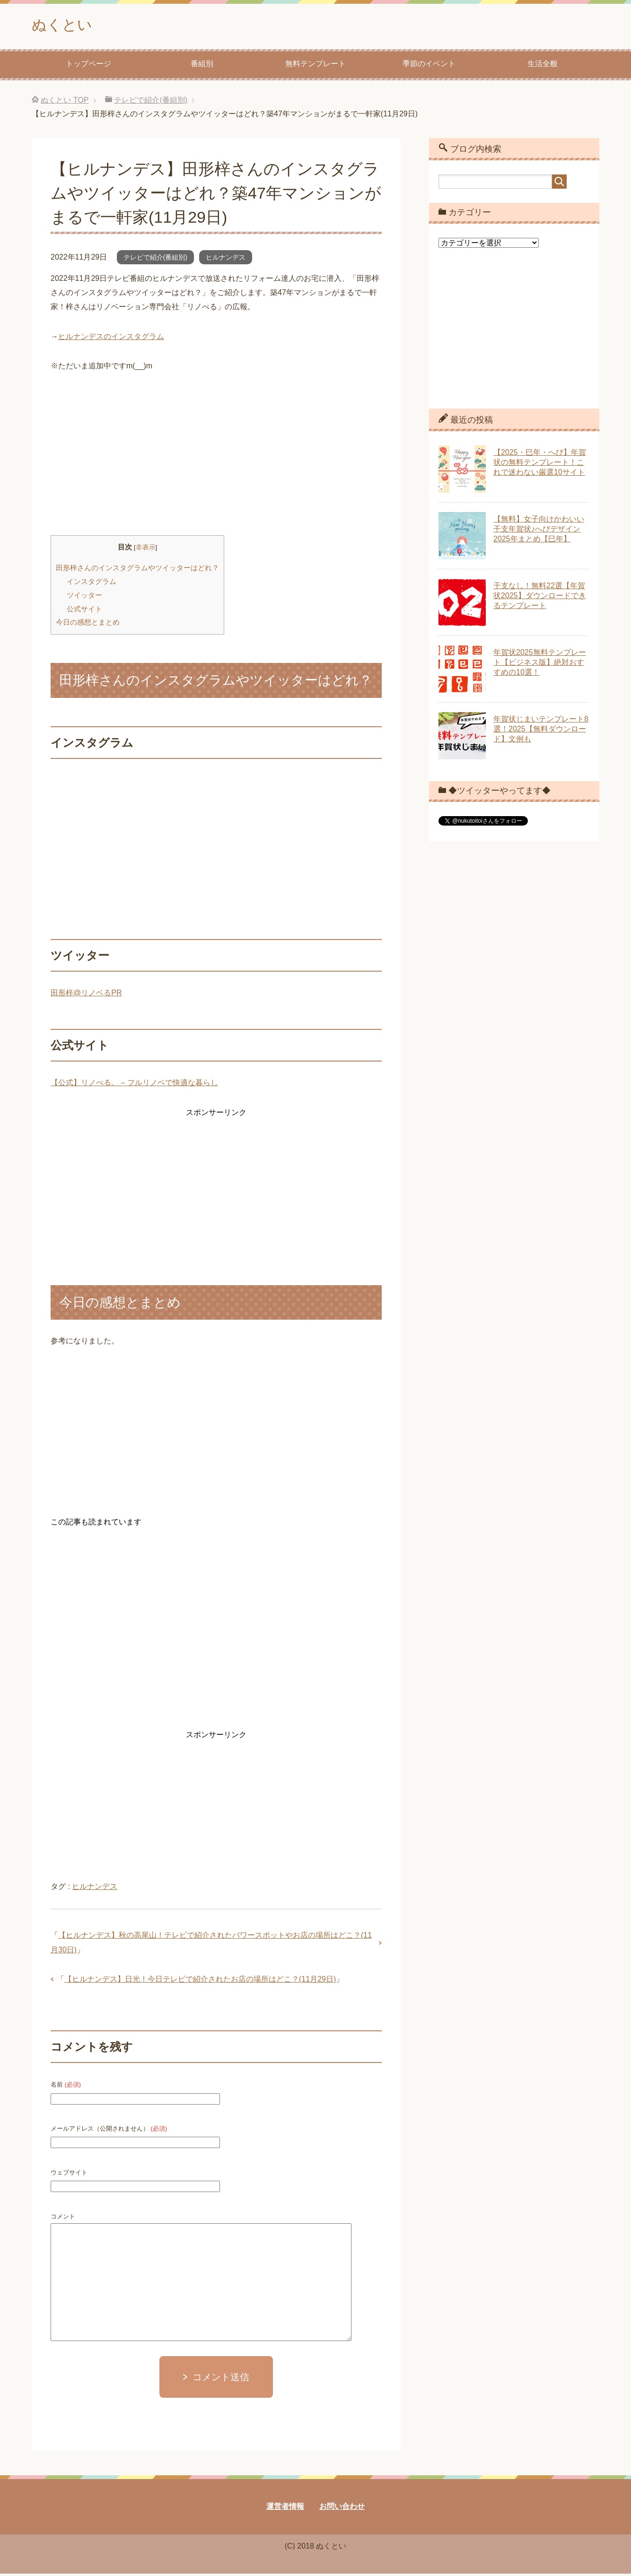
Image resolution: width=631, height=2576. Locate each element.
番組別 (202, 66)
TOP (64, 102)
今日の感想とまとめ (88, 624)
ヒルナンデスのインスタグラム (111, 339)
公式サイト (84, 611)
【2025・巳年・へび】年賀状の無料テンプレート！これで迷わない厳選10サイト (539, 465)
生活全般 (542, 66)
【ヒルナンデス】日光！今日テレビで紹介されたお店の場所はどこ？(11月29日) (200, 1981)
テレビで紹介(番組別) (155, 259)
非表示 (146, 549)
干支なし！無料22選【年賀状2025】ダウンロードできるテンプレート (539, 598)
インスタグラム (91, 584)
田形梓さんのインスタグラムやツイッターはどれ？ (137, 570)
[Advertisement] (216, 457)
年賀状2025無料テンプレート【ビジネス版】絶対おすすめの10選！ (539, 665)
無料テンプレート (315, 66)
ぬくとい (67, 25)
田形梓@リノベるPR (86, 995)
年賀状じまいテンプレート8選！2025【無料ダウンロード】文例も (540, 731)
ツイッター (84, 597)
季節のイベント (429, 66)
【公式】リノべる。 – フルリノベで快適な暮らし (134, 1085)
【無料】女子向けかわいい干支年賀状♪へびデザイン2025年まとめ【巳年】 (538, 531)
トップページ (88, 66)
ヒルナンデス (225, 259)
